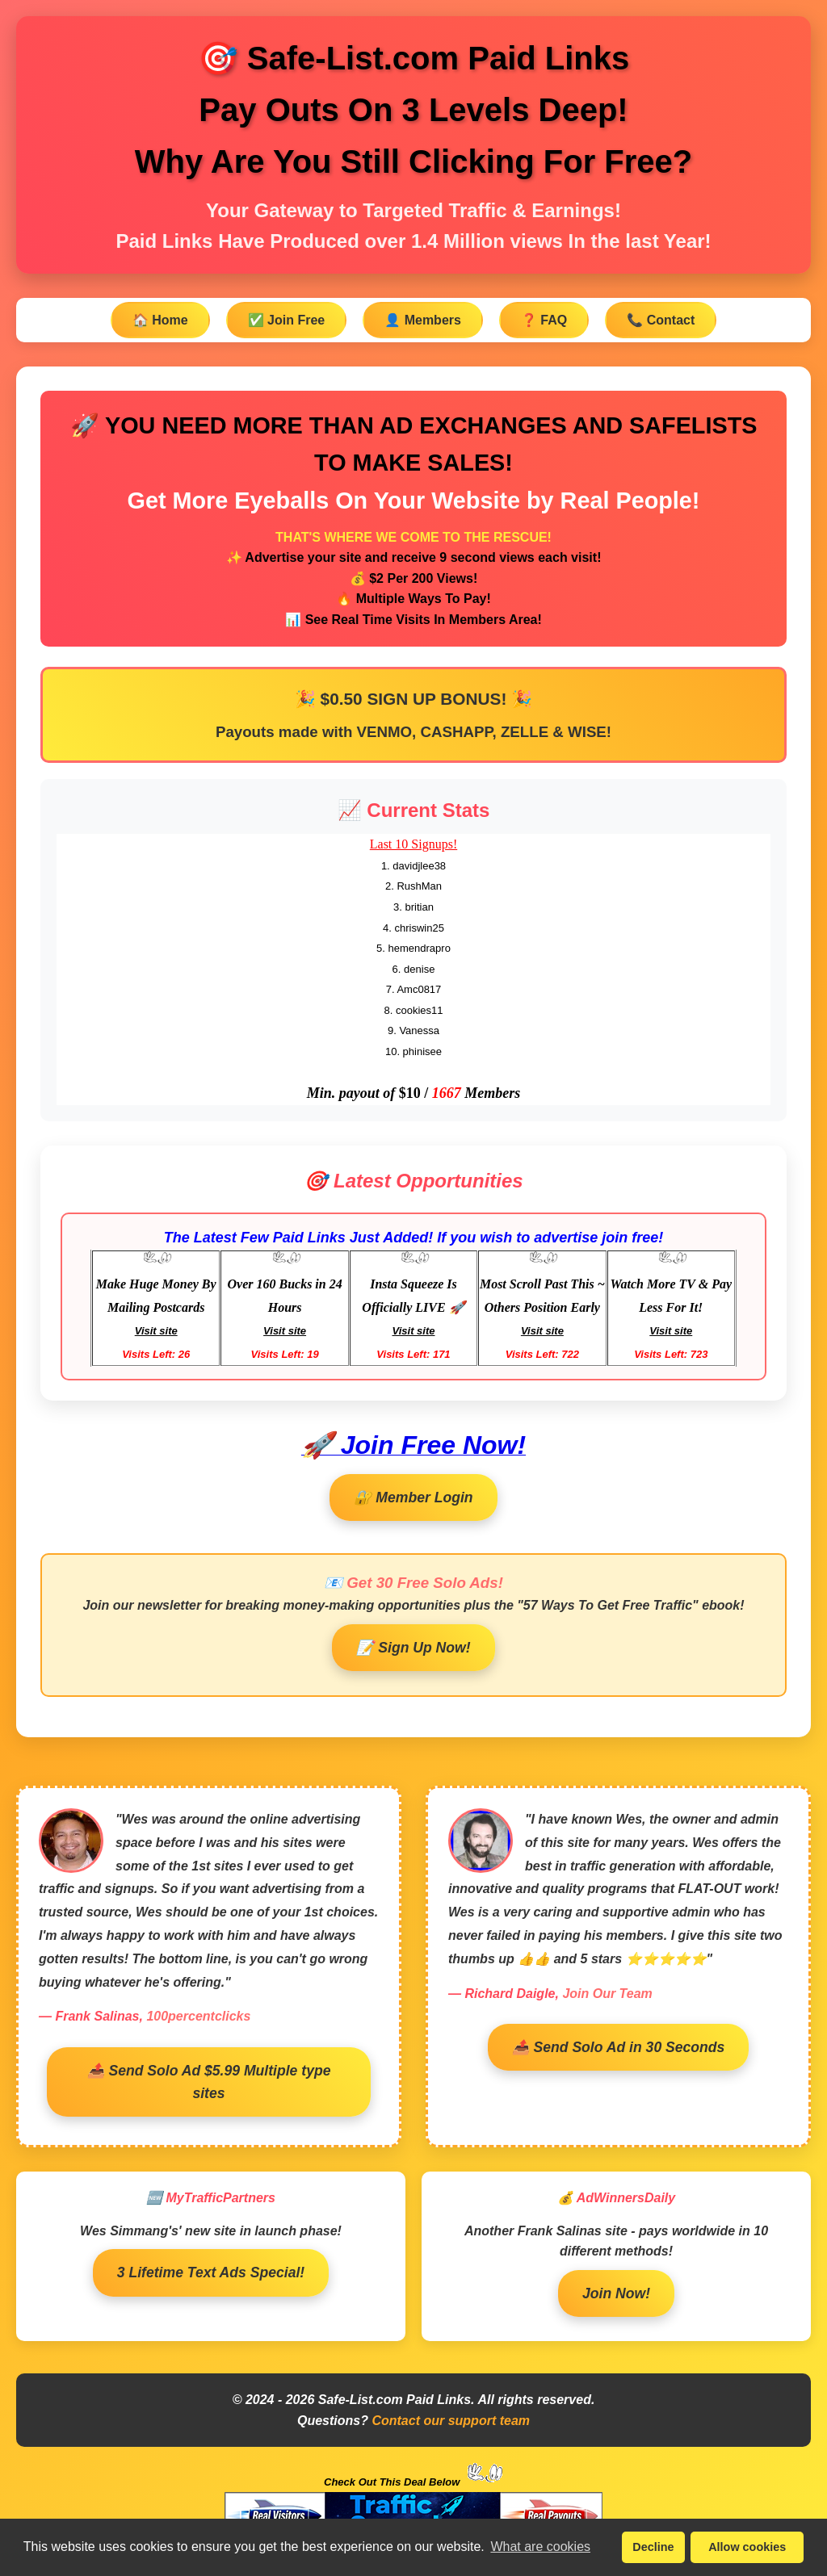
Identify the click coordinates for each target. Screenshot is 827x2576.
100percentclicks (198, 2016)
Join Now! (616, 2293)
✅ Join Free (286, 320)
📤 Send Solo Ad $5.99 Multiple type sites (209, 2082)
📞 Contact (661, 320)
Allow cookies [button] (747, 2546)
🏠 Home (160, 320)
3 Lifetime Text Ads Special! (210, 2272)
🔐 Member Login (413, 1497)
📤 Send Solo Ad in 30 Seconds (618, 2047)
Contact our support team (451, 2420)
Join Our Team (607, 1993)
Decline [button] (653, 2546)
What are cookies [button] (540, 2546)
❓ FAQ (544, 320)
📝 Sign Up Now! (413, 1648)
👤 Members (422, 320)
